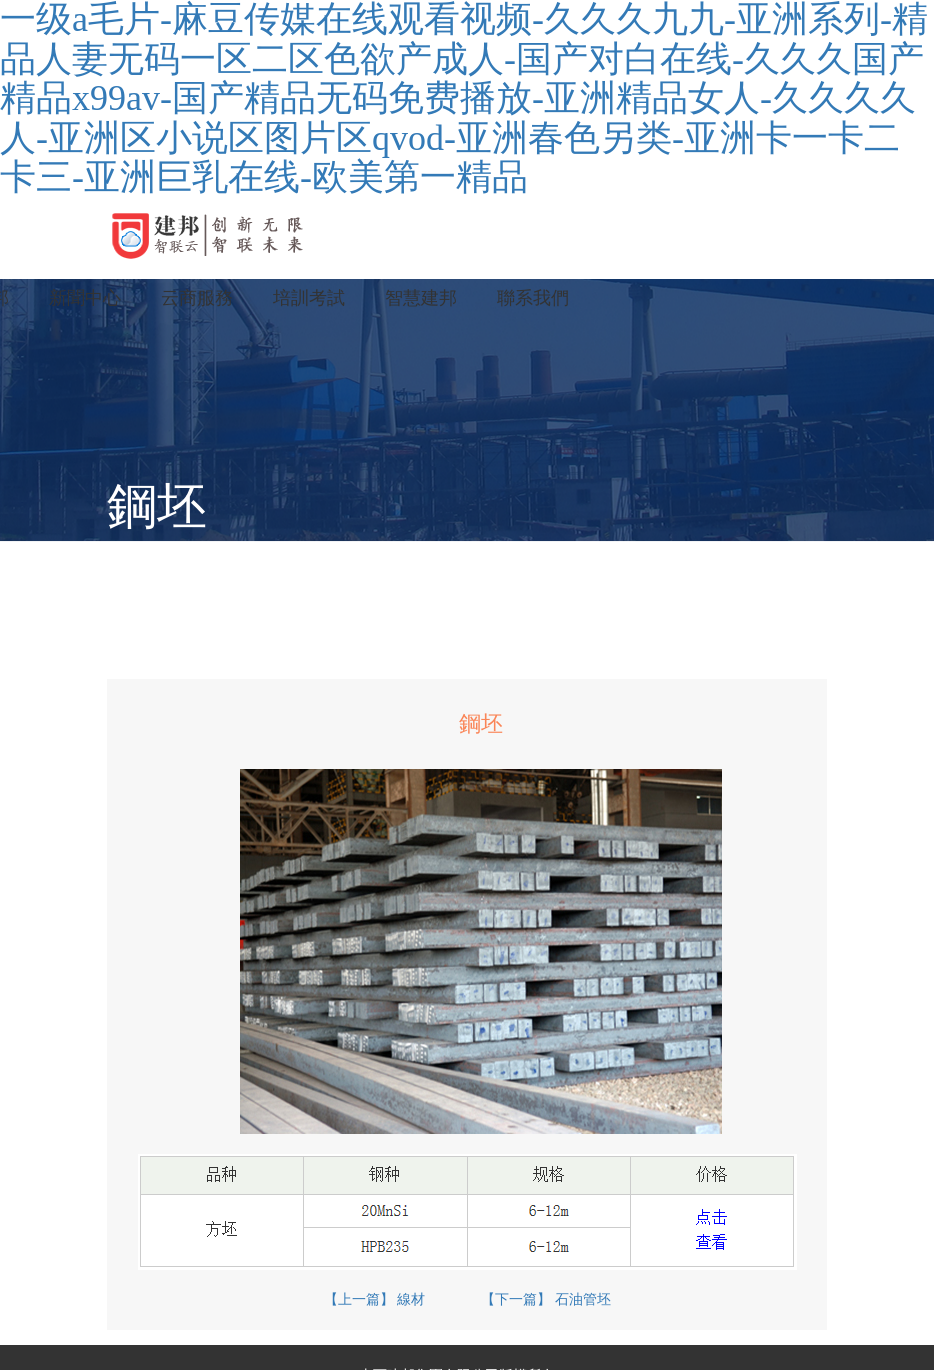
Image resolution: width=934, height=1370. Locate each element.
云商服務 (197, 298)
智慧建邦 (421, 298)
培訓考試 (309, 298)
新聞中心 (85, 298)
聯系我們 (533, 298)
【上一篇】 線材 (375, 1299)
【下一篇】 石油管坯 (546, 1299)
